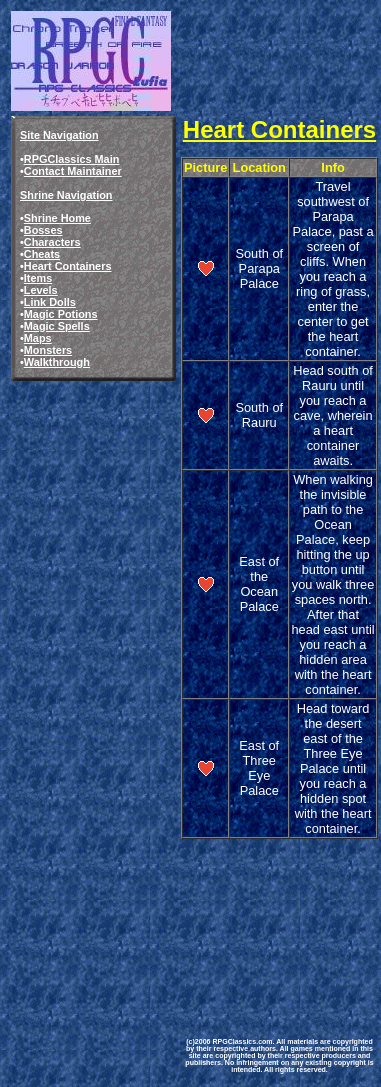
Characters (52, 242)
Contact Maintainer (73, 171)
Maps (38, 338)
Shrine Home (57, 218)
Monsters (48, 350)
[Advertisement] (279, 917)
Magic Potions (61, 314)
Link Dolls (50, 302)
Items (38, 278)
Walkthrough (57, 362)
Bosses (43, 230)
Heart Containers (68, 266)
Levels (41, 290)
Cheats (42, 254)
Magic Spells (57, 326)
